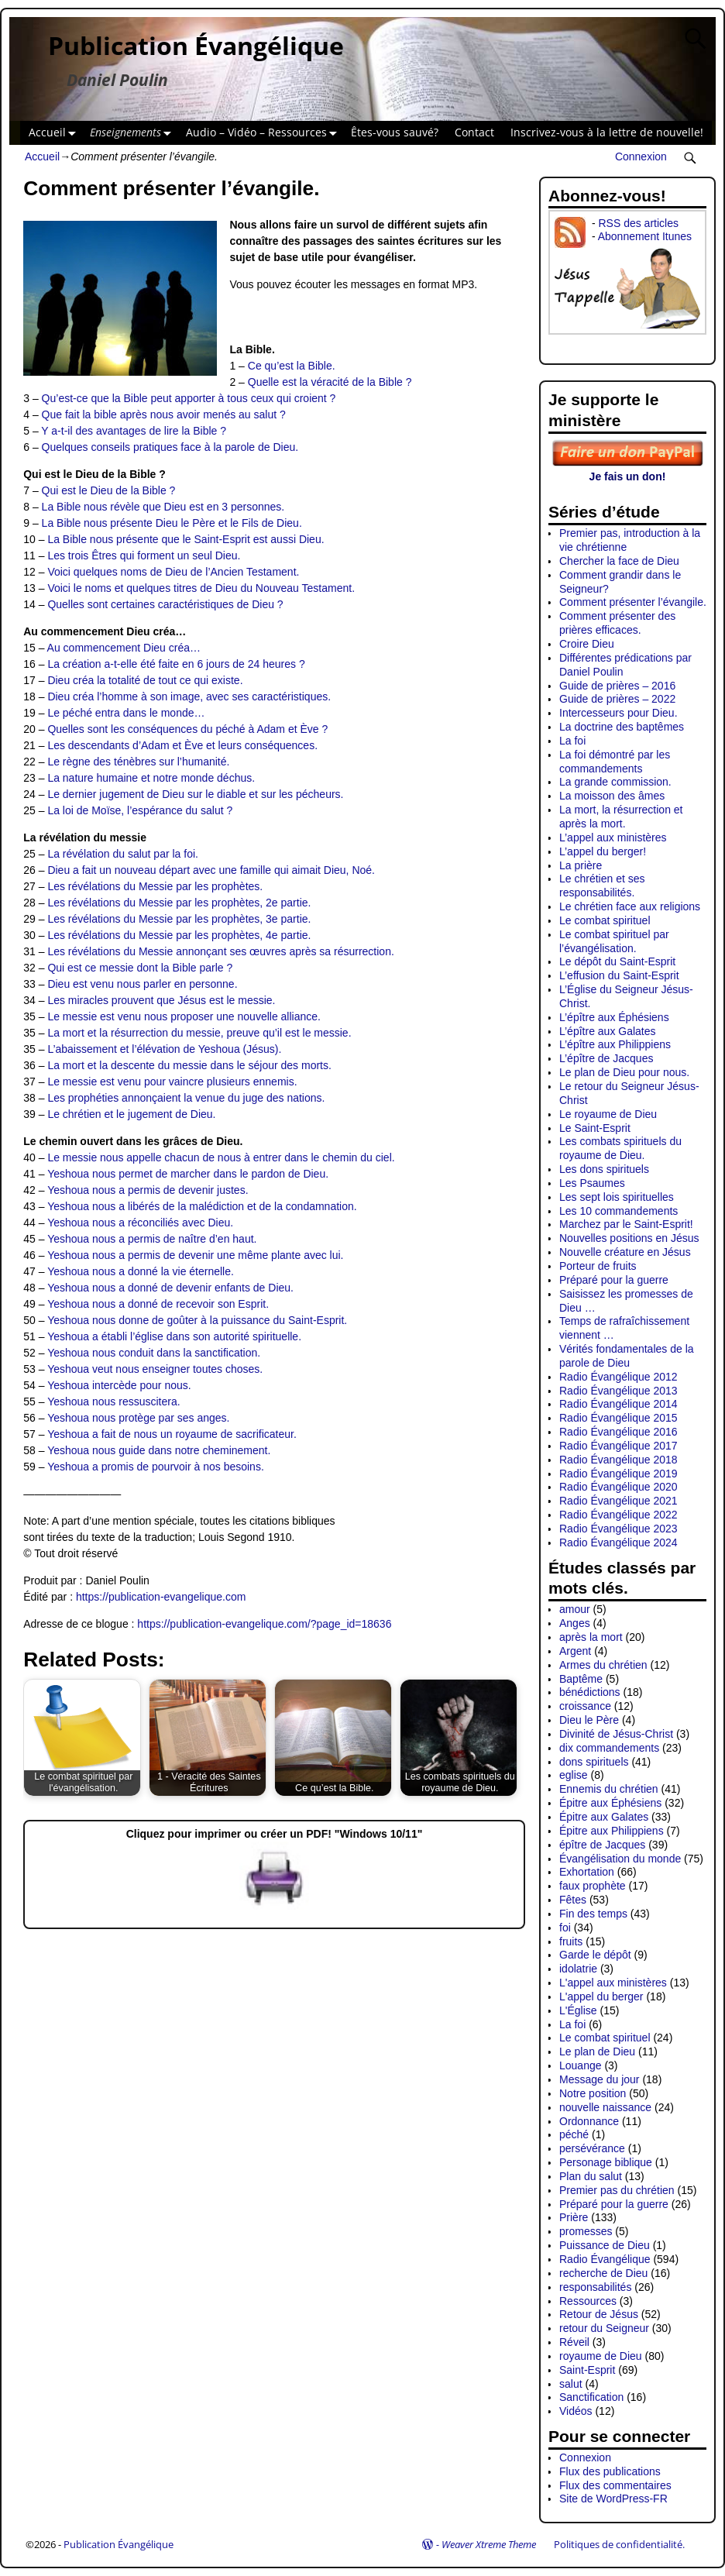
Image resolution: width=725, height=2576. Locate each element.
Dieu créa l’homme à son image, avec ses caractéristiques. (189, 696)
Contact (474, 132)
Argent (575, 1651)
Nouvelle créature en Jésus (625, 1252)
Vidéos (576, 2411)
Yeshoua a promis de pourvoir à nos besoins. (155, 1466)
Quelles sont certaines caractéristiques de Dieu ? (165, 604)
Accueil (55, 133)
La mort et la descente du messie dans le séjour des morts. (189, 1065)
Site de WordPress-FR (613, 2498)
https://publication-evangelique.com (161, 1597)
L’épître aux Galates (607, 1031)
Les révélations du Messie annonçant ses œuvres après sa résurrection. (220, 951)
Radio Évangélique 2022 (618, 1514)
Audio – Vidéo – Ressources (264, 133)
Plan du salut (590, 2176)
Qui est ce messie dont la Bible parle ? (139, 967)
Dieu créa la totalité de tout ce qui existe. (144, 680)
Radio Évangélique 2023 (618, 1528)
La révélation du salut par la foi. (122, 854)
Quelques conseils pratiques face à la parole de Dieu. (170, 447)
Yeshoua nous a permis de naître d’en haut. (151, 1239)
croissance (585, 1706)
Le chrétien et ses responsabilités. (602, 885)
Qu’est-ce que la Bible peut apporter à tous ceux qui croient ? (189, 398)
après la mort (591, 1637)
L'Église (578, 2010)
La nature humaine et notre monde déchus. (151, 778)
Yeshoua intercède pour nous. (119, 1385)
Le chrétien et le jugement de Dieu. (131, 1114)
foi (565, 1927)
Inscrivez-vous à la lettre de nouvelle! (606, 132)
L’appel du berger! (602, 851)
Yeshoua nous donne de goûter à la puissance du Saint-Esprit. (197, 1320)
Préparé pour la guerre (613, 1280)
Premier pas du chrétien (617, 2190)
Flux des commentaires (615, 2485)
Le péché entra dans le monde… (125, 713)
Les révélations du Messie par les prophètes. (155, 886)
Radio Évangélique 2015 (618, 1418)
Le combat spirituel (605, 920)
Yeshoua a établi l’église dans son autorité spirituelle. (174, 1336)
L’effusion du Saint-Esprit (619, 975)
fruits (570, 1941)
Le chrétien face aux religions (629, 906)
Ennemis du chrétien (608, 1789)
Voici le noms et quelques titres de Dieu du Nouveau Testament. (201, 588)
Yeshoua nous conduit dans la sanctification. (153, 1352)
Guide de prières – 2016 (617, 685)
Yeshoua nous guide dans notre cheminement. (158, 1450)
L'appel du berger (601, 1996)
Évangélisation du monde (620, 1858)
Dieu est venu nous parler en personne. (142, 984)
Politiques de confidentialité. (619, 2544)
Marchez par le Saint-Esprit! (626, 1224)
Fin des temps (593, 1913)
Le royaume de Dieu (608, 1114)
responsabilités (595, 2287)
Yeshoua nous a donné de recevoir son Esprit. (158, 1304)
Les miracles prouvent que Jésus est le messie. (161, 1000)
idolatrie (578, 1968)
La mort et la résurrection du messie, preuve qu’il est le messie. (199, 1033)
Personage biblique (605, 2162)
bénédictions (589, 1692)
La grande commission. (615, 782)
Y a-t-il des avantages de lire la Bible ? (133, 431)
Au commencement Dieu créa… (124, 647)
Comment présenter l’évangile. (632, 602)
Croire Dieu (586, 644)
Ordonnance (589, 2121)
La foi (572, 740)
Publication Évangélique (196, 45)
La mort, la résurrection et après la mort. (621, 816)
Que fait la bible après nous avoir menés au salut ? (164, 414)
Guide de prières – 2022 (617, 699)
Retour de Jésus (598, 2314)
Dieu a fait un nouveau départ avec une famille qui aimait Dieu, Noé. (211, 870)
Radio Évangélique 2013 (618, 1390)
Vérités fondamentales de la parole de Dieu (626, 1356)
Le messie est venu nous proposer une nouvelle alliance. (184, 1016)
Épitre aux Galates (603, 1817)
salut (570, 2384)
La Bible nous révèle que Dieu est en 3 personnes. (163, 506)
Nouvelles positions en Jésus (629, 1238)
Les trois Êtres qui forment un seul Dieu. (143, 555)
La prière (580, 865)
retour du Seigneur (604, 2328)
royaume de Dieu (600, 2356)
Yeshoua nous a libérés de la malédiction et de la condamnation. (202, 1206)
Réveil (574, 2342)
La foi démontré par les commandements (614, 761)
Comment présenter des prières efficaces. (617, 623)
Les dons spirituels (604, 1169)
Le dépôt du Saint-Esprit (617, 961)
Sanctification (591, 2397)
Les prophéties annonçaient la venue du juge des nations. (186, 1098)
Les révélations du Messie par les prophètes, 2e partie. (179, 902)
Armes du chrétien (603, 1665)
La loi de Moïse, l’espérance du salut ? (139, 810)
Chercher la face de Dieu (619, 561)
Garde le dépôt (595, 1954)
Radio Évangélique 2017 (618, 1445)
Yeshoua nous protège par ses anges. (138, 1418)
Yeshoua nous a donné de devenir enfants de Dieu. (170, 1287)
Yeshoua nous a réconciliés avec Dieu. (140, 1222)
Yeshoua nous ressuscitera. (113, 1401)
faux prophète (592, 1886)
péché (574, 2134)
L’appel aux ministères (613, 837)
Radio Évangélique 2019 (618, 1473)
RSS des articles (638, 223)
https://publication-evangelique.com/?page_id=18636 (264, 1624)
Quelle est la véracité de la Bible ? (330, 382)
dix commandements (609, 1748)
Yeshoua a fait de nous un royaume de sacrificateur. (172, 1434)
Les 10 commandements (618, 1211)
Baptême (581, 1679)
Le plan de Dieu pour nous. (624, 1072)
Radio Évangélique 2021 (618, 1500)
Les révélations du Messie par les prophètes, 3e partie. (179, 919)
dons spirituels (594, 1762)
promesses (585, 2231)
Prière (573, 2217)
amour (574, 1609)
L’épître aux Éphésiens (614, 1017)
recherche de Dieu (603, 2273)
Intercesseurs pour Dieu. (618, 713)
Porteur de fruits (598, 1266)
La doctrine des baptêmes (621, 727)
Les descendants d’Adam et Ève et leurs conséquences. (182, 745)
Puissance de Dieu (604, 2245)
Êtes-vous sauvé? (394, 132)
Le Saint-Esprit (595, 1128)
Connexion (641, 156)
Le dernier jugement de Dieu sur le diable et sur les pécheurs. (195, 794)
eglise (573, 1775)
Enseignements (133, 133)
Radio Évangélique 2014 (618, 1404)
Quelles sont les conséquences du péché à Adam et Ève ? (187, 729)
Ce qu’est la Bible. (291, 365)
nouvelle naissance (605, 2107)
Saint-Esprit (587, 2370)
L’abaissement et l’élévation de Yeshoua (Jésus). (164, 1049)
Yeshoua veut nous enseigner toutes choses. (155, 1369)
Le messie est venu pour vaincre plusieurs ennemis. (172, 1081)
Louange (580, 2065)
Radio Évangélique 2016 (618, 1432)
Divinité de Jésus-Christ (616, 1734)
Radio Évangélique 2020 (618, 1487)
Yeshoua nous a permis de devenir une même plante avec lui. (195, 1255)
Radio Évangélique (605, 2259)
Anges (574, 1623)
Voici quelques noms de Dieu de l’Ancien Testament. (173, 572)
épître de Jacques (602, 1844)
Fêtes (572, 1899)
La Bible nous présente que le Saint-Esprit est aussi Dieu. (185, 539)
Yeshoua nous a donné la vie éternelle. (140, 1271)
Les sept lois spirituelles (616, 1197)
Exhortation (586, 1872)
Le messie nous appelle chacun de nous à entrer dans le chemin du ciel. (220, 1157)
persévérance (592, 2148)
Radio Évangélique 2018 (618, 1459)
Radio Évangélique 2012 (618, 1377)
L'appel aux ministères (613, 1982)
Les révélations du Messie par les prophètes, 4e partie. (179, 935)
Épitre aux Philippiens (611, 1831)
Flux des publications (610, 2471)
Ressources (588, 2301)
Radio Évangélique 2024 (618, 1542)
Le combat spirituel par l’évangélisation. (614, 941)
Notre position (592, 2093)
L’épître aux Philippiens (615, 1044)
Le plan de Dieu (597, 2051)
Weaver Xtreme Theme (489, 2544)
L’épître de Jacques (606, 1058)
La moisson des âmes (612, 795)
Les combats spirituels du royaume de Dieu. (620, 1148)
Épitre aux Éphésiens (610, 1803)
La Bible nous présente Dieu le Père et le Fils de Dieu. (172, 523)
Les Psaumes (592, 1183)
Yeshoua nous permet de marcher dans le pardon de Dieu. (187, 1174)
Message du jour (599, 2079)
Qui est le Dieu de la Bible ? (109, 490)
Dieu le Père (589, 1720)
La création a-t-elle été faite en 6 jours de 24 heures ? (175, 664)
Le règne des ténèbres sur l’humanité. (138, 761)
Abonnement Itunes (645, 236)
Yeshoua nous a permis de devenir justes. (147, 1190)
